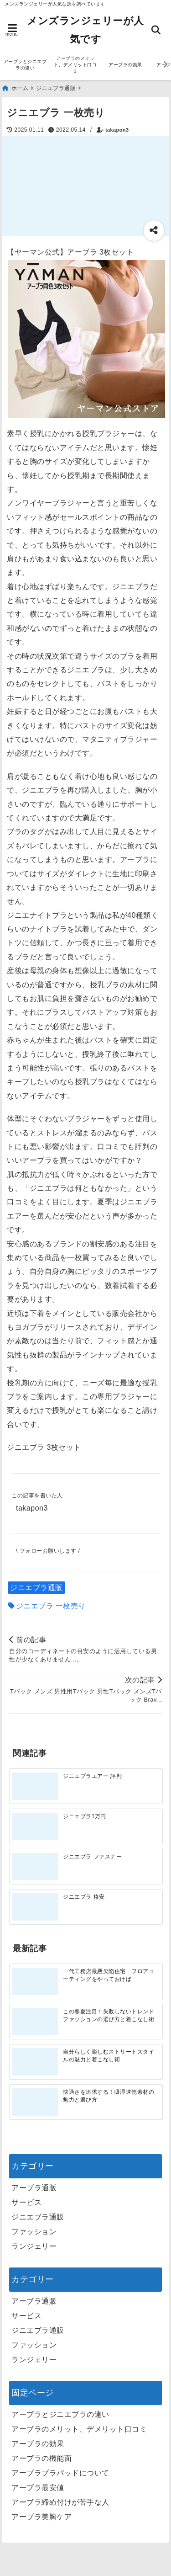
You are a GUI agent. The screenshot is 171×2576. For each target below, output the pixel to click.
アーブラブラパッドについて (60, 2473)
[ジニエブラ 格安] (35, 1907)
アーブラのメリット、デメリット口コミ (75, 65)
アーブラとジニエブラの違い (25, 64)
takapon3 (117, 130)
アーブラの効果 (125, 64)
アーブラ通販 (34, 2188)
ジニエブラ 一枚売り (51, 1606)
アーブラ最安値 (37, 2487)
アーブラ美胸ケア (41, 2517)
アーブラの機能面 (41, 2458)
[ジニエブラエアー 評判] (35, 1786)
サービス (26, 2202)
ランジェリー (34, 2246)
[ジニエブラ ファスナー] (35, 1866)
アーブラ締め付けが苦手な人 (60, 2502)
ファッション (34, 2231)
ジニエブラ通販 (36, 1587)
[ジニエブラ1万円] (35, 1826)
